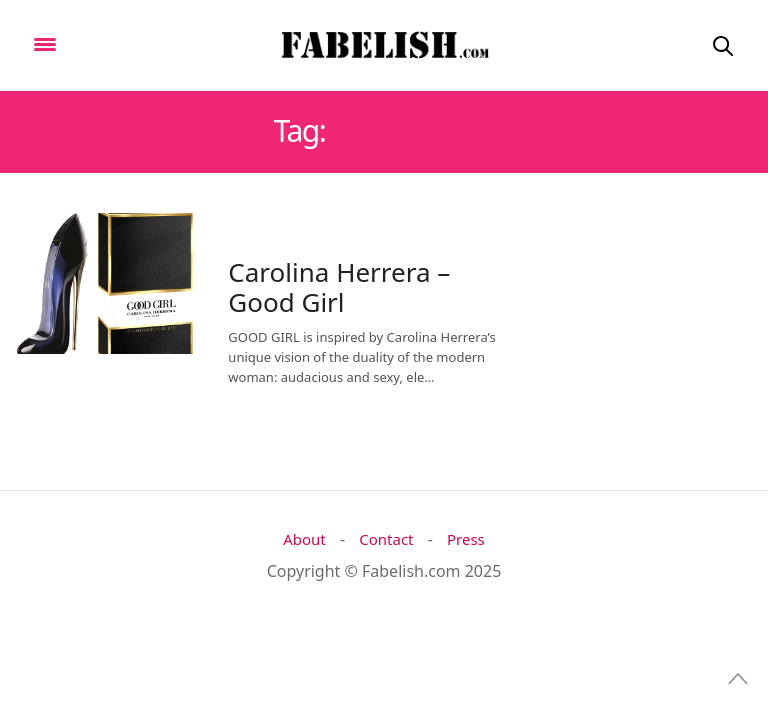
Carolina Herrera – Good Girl (339, 287)
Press (466, 539)
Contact (386, 539)
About (304, 539)
